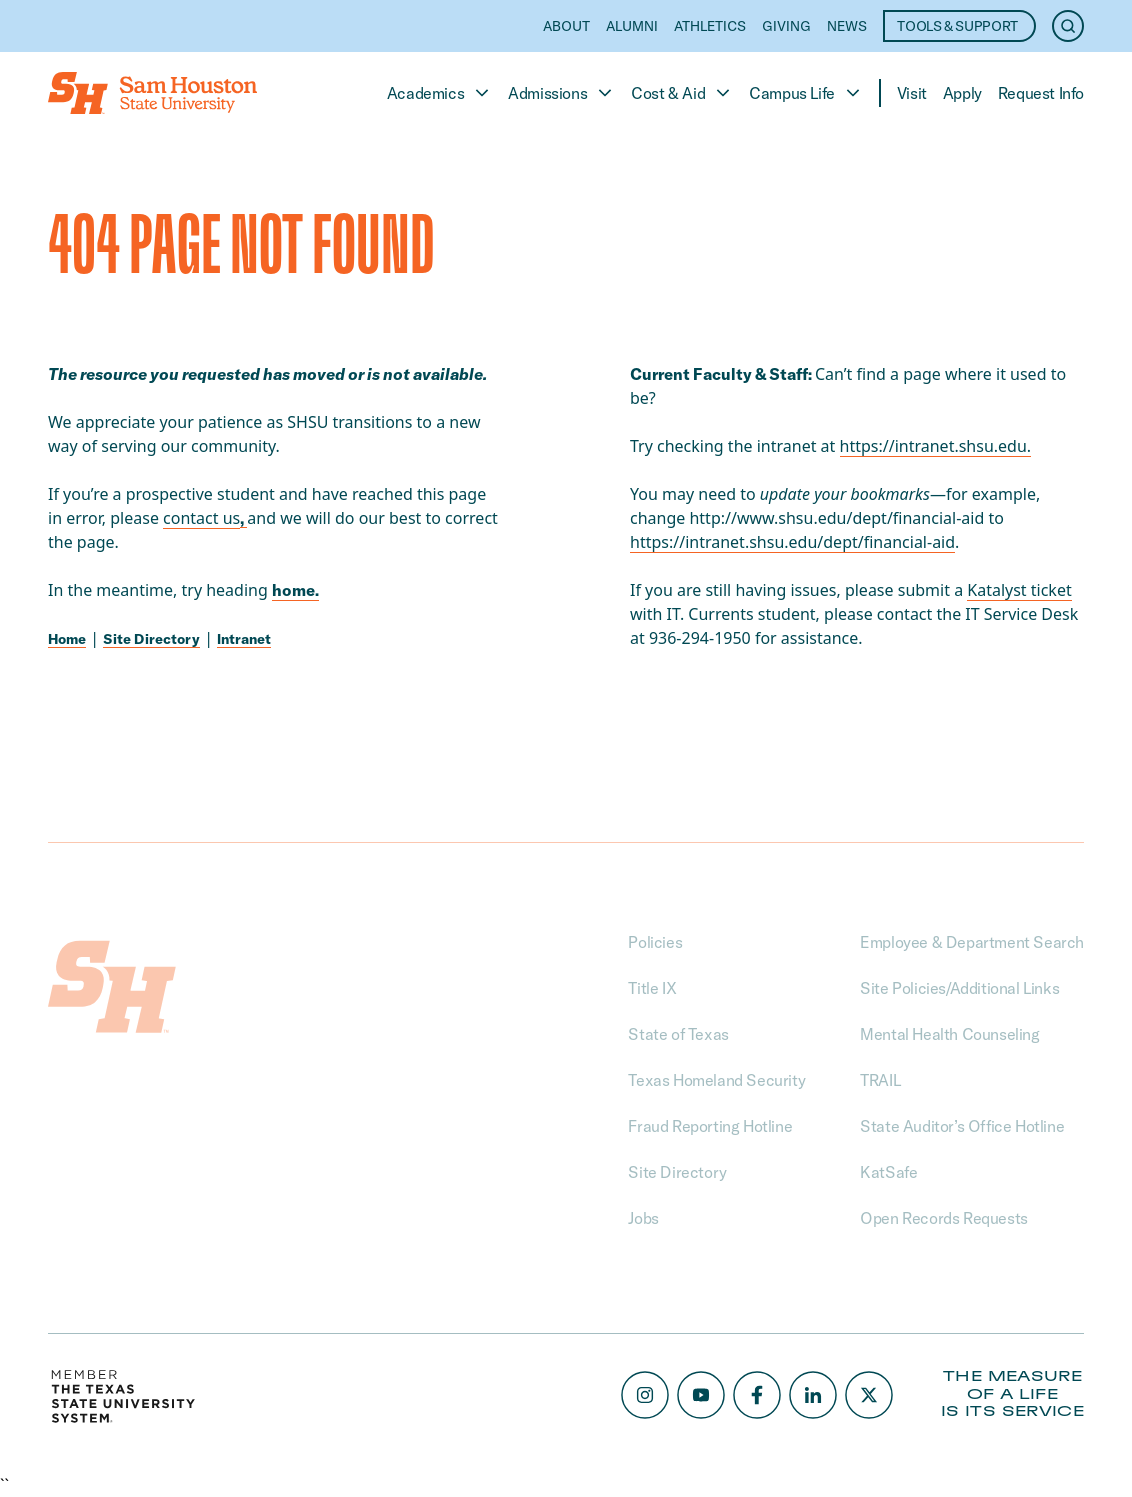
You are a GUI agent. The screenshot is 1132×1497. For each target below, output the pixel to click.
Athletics (710, 26)
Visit (912, 93)
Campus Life (806, 93)
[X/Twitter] (869, 1395)
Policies (655, 942)
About (566, 26)
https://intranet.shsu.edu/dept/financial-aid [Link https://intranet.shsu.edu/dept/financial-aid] (792, 542)
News (847, 26)
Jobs (643, 1218)
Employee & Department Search (972, 942)
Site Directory (151, 639)
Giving (786, 26)
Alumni (632, 26)
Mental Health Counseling (949, 1034)
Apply (962, 93)
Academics (439, 93)
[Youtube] (701, 1395)
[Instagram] (645, 1395)
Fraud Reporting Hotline (710, 1126)
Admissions (561, 93)
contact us (201, 518)
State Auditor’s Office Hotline (962, 1126)
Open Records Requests (944, 1218)
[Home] (152, 93)
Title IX (652, 988)
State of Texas (678, 1034)
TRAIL (880, 1080)
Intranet (244, 639)
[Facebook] (757, 1395)
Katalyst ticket (1019, 590)
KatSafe (888, 1172)
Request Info (1041, 93)
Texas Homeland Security (716, 1080)
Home (67, 639)
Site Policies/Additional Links (959, 988)
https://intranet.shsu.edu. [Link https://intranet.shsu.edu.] (936, 446)
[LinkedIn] (813, 1395)
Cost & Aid (682, 93)
